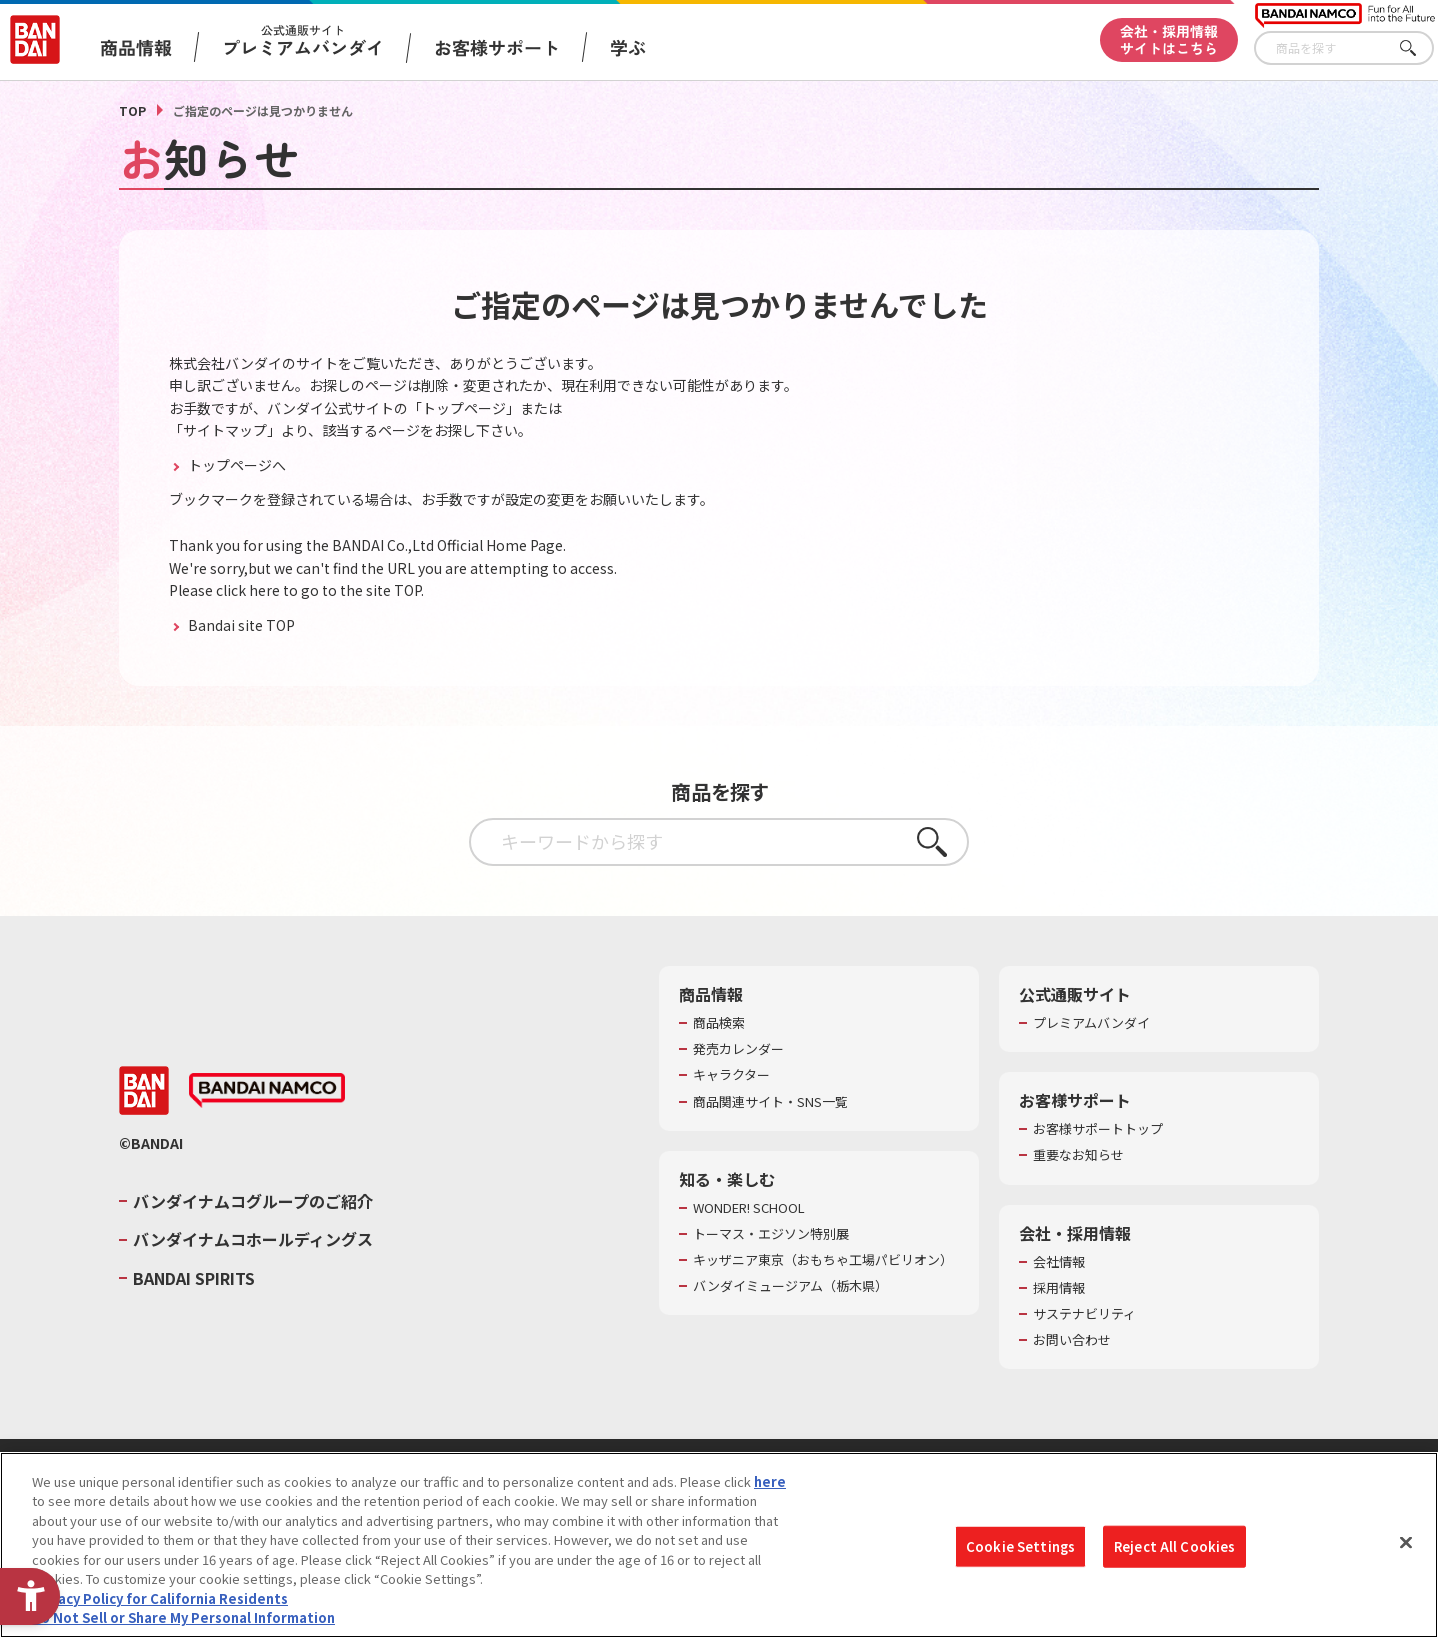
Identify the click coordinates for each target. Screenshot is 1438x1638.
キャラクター (731, 1075)
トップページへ (235, 465)
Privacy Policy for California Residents (160, 1598)
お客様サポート (497, 47)
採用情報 (1059, 1288)
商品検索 (719, 1023)
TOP (132, 110)
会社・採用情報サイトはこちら (1169, 39)
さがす (1419, 48)
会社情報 (1059, 1262)
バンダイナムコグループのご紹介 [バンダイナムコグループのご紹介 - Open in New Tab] (253, 1201)
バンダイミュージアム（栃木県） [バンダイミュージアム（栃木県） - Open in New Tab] (790, 1286)
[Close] (1406, 1543)
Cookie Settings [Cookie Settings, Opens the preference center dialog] (1020, 1546)
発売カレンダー (738, 1049)
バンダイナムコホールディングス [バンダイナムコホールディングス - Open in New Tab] (253, 1239)
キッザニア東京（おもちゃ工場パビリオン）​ (823, 1260)
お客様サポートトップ (1098, 1129)
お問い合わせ (1072, 1340)
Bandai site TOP (240, 625)
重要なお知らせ (1078, 1155)
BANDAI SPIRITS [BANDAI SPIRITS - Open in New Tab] (194, 1278)
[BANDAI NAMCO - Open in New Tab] (267, 1091)
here (770, 1481)
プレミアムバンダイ (1091, 1023)
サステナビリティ (1084, 1314)
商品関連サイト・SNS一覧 (770, 1102)
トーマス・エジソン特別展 (771, 1234)
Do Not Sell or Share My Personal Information (183, 1618)
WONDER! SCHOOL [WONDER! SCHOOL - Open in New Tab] (749, 1208)
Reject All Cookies (1174, 1546)
